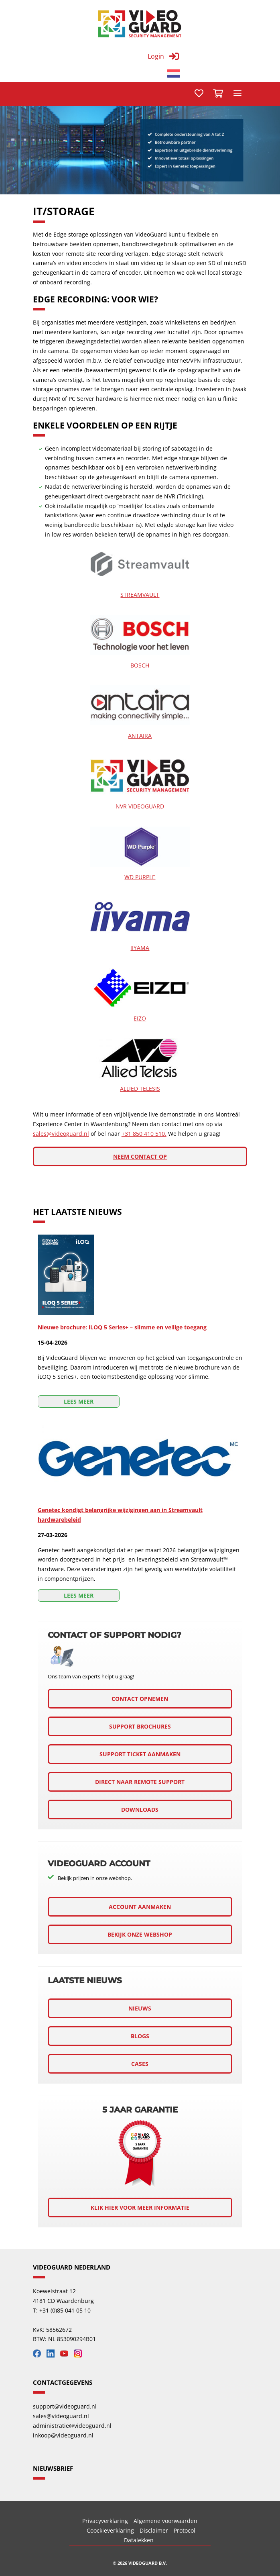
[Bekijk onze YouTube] (66, 2355)
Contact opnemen (140, 1698)
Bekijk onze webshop (140, 1934)
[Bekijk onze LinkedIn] (53, 2355)
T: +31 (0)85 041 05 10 (62, 2310)
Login (156, 56)
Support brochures (140, 1726)
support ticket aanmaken (140, 1754)
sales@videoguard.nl (61, 1133)
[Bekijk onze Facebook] (39, 2355)
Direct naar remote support (140, 1782)
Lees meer (78, 1401)
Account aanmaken (140, 1907)
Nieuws (139, 2008)
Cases (139, 2064)
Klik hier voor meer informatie (140, 2207)
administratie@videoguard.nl (72, 2425)
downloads (139, 1809)
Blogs (140, 2036)
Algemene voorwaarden (165, 2521)
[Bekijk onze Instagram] (80, 2355)
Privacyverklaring (105, 2521)
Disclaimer (154, 2530)
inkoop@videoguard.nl (63, 2435)
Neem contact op (140, 1156)
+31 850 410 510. (144, 1133)
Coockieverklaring (110, 2530)
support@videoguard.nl (65, 2406)
